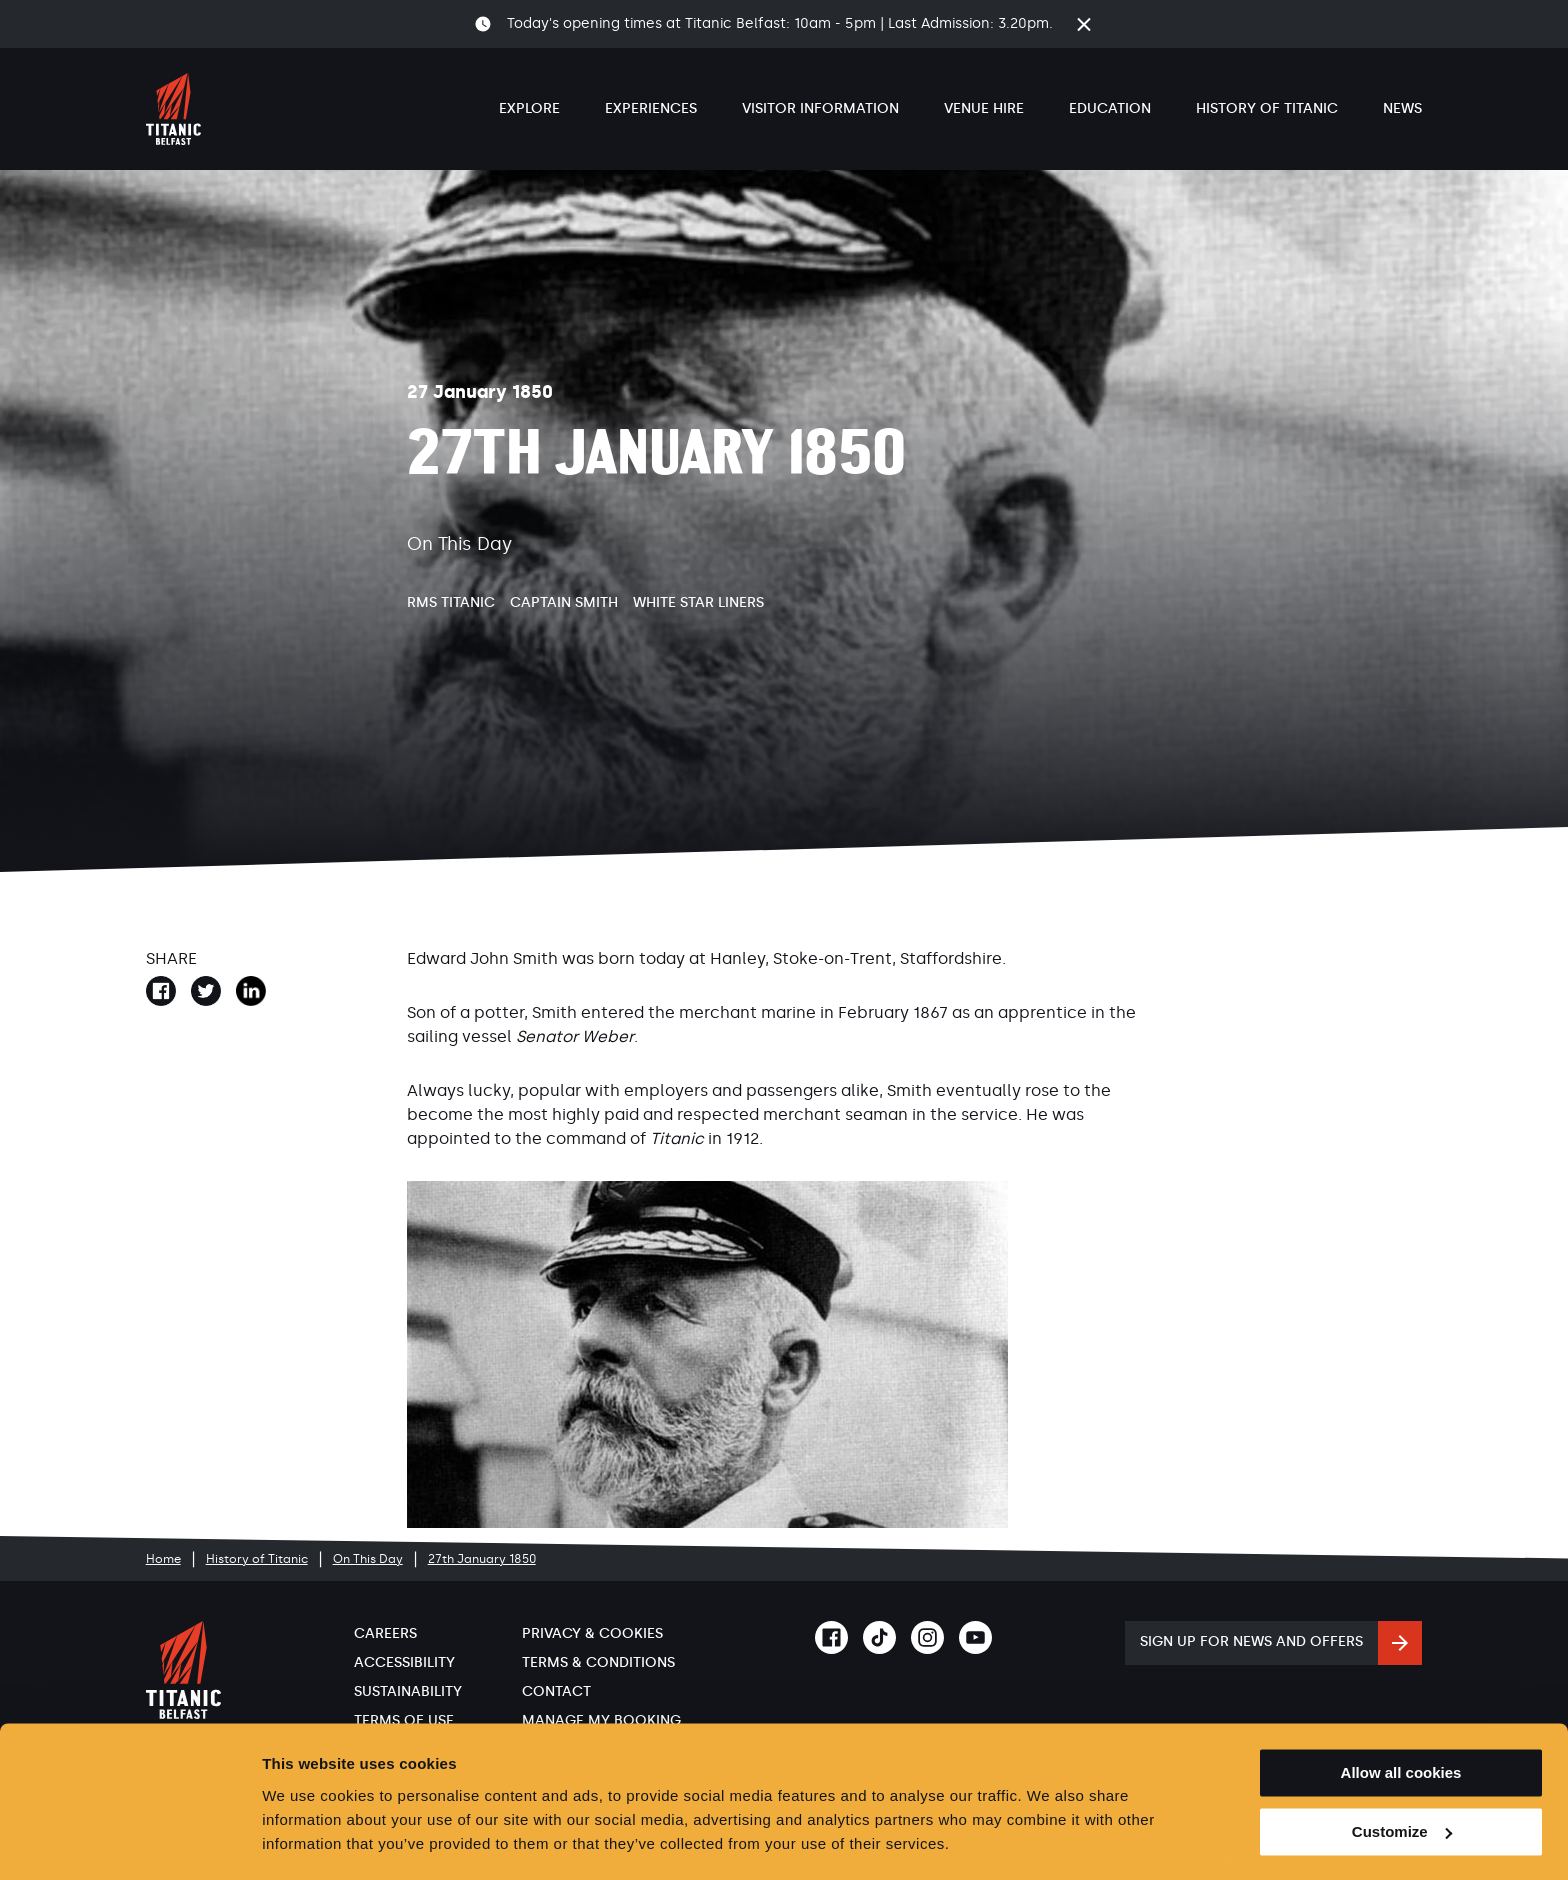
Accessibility (404, 1662)
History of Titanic (1267, 108)
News (1402, 108)
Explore (529, 108)
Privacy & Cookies (592, 1633)
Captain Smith (564, 602)
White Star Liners (698, 602)
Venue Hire (984, 108)
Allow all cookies (1401, 1714)
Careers (385, 1633)
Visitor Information (820, 108)
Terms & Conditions (598, 1662)
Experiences (651, 108)
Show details (308, 1840)
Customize (1402, 1773)
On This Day (368, 1559)
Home (163, 1559)
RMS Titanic (451, 602)
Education (1110, 108)
